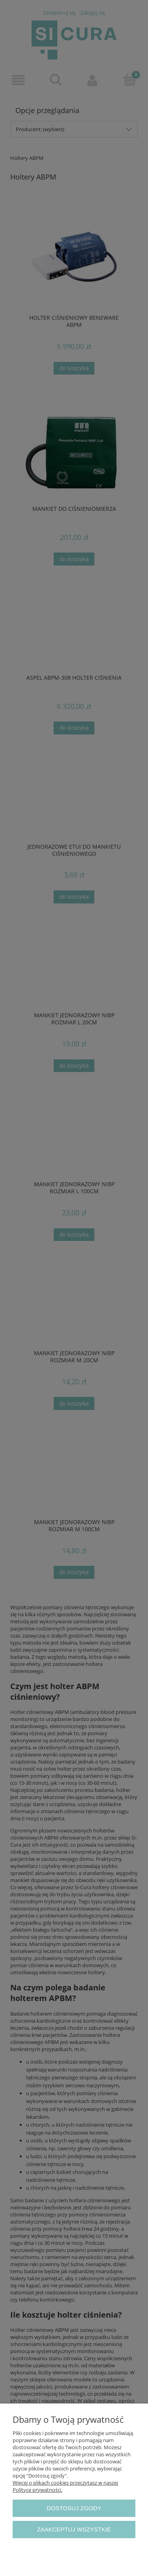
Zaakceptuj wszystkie (74, 2529)
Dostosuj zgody (74, 2508)
